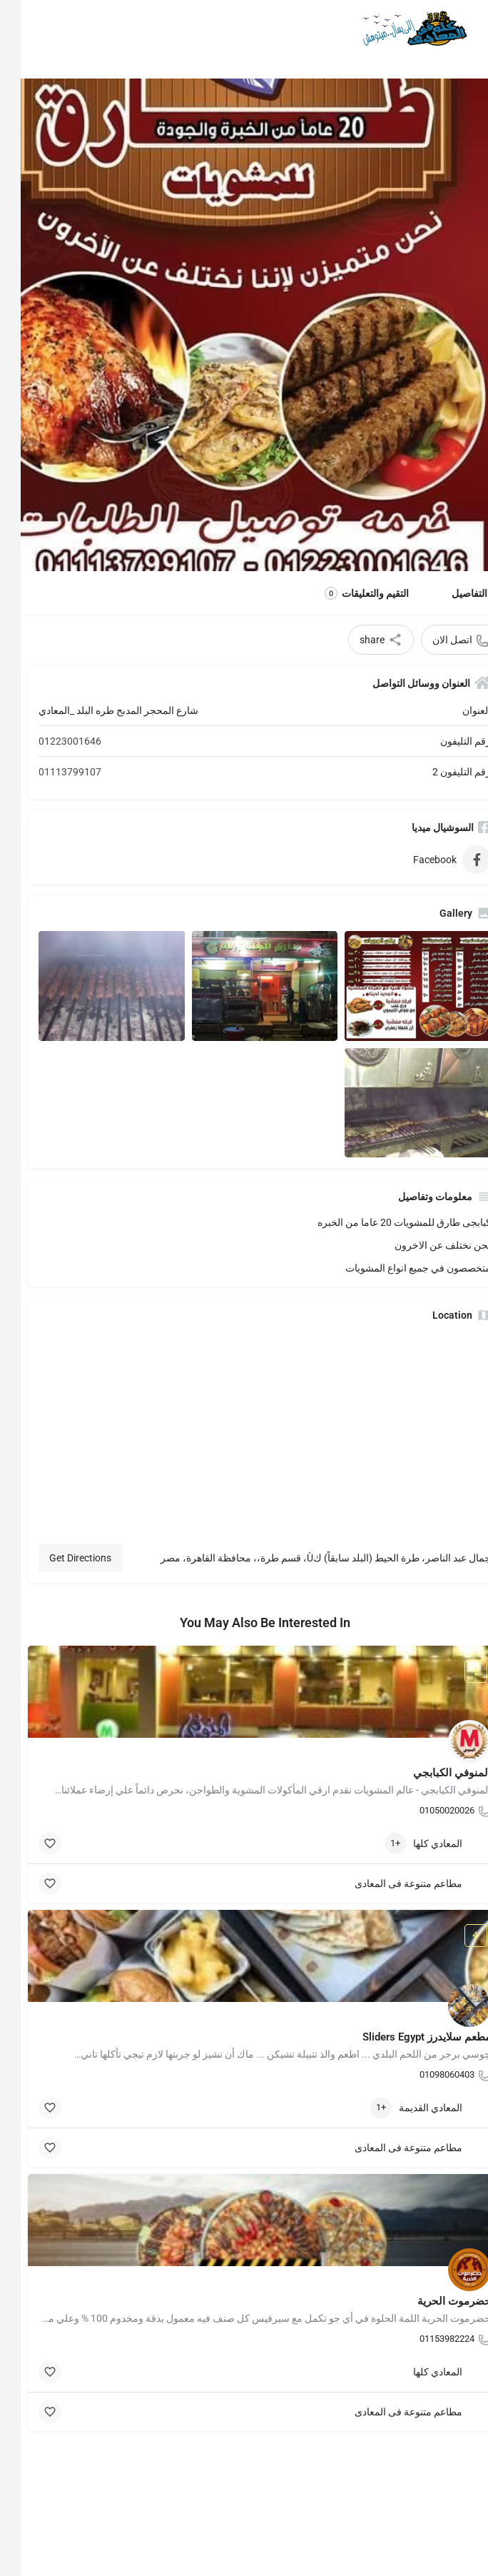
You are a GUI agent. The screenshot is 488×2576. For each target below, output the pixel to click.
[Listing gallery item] (397, 986)
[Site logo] (391, 28)
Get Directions (60, 1558)
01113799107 (49, 772)
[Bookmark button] (29, 1843)
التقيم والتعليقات (346, 593)
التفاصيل (449, 593)
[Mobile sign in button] (23, 28)
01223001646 (49, 741)
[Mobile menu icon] (464, 29)
